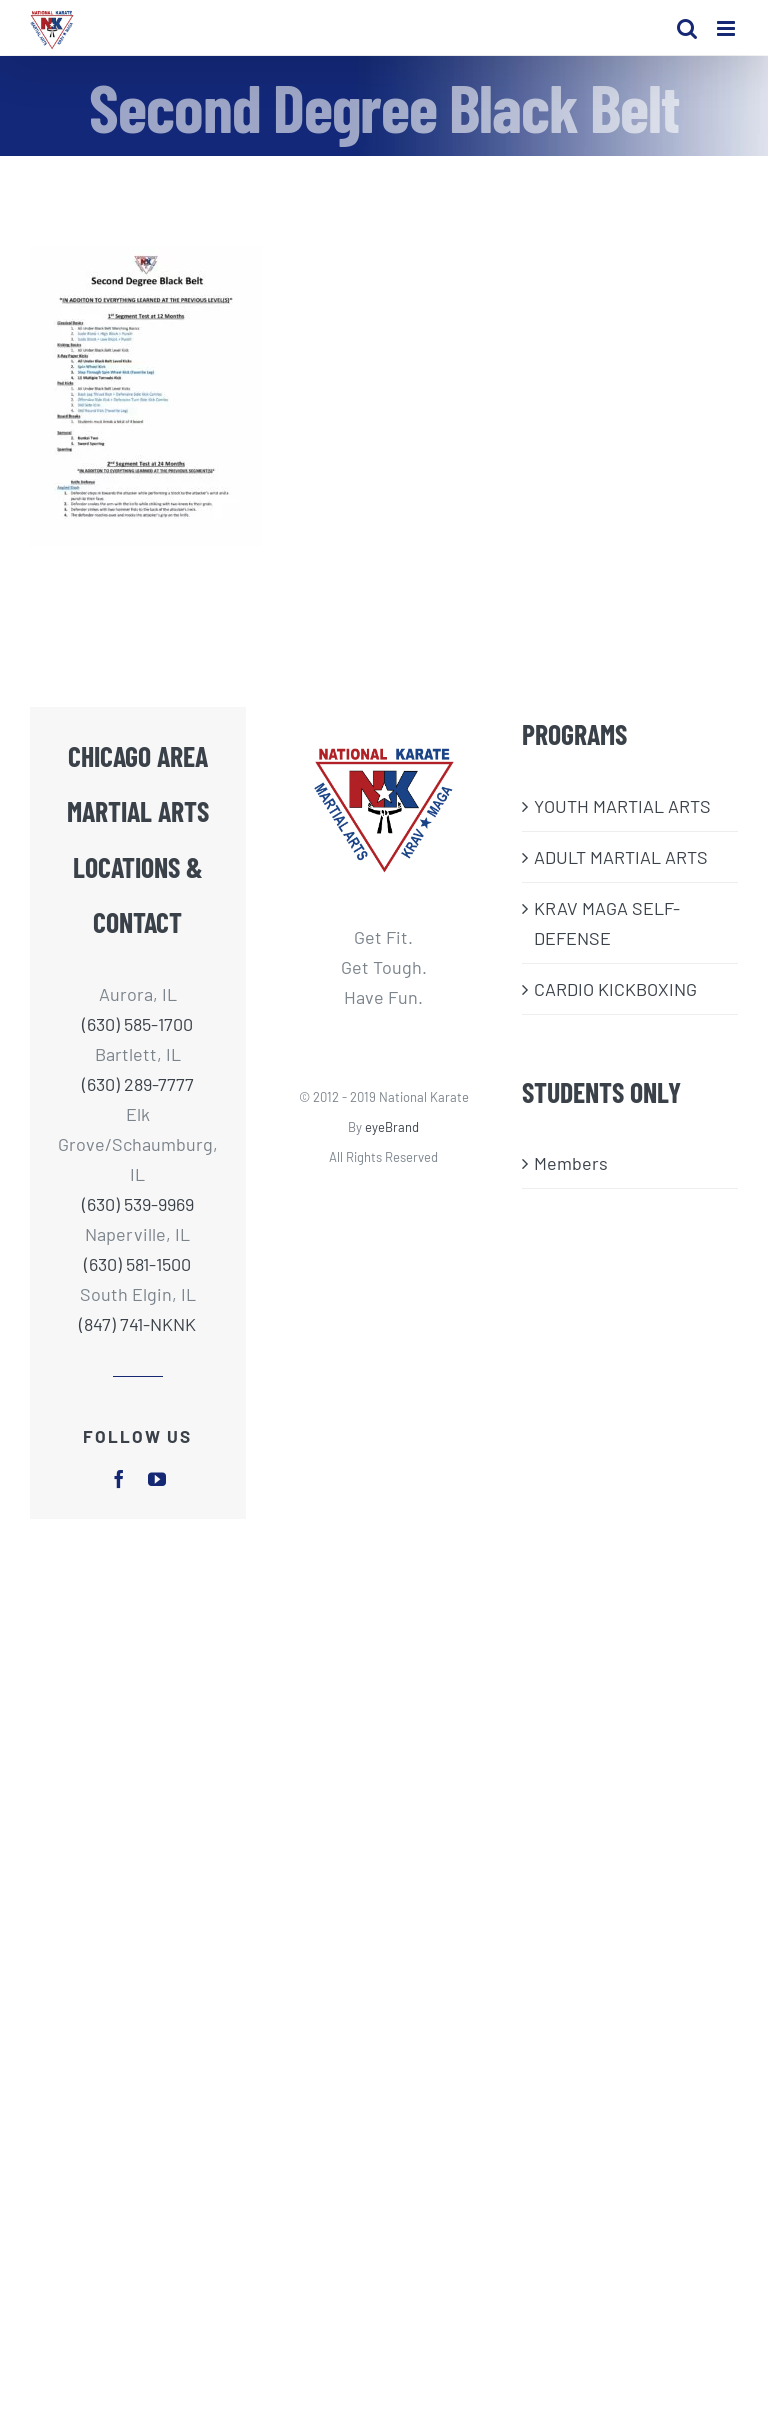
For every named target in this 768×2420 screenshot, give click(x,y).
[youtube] (157, 1479)
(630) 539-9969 (138, 1204)
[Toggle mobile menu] (727, 28)
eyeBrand (392, 1127)
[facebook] (119, 1479)
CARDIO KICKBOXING (615, 989)
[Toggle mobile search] (687, 28)
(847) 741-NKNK (137, 1324)
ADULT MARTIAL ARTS (621, 857)
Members (571, 1163)
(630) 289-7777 (138, 1084)
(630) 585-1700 (137, 1024)
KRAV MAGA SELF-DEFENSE (607, 923)
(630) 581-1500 (137, 1264)
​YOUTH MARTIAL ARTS (622, 806)
